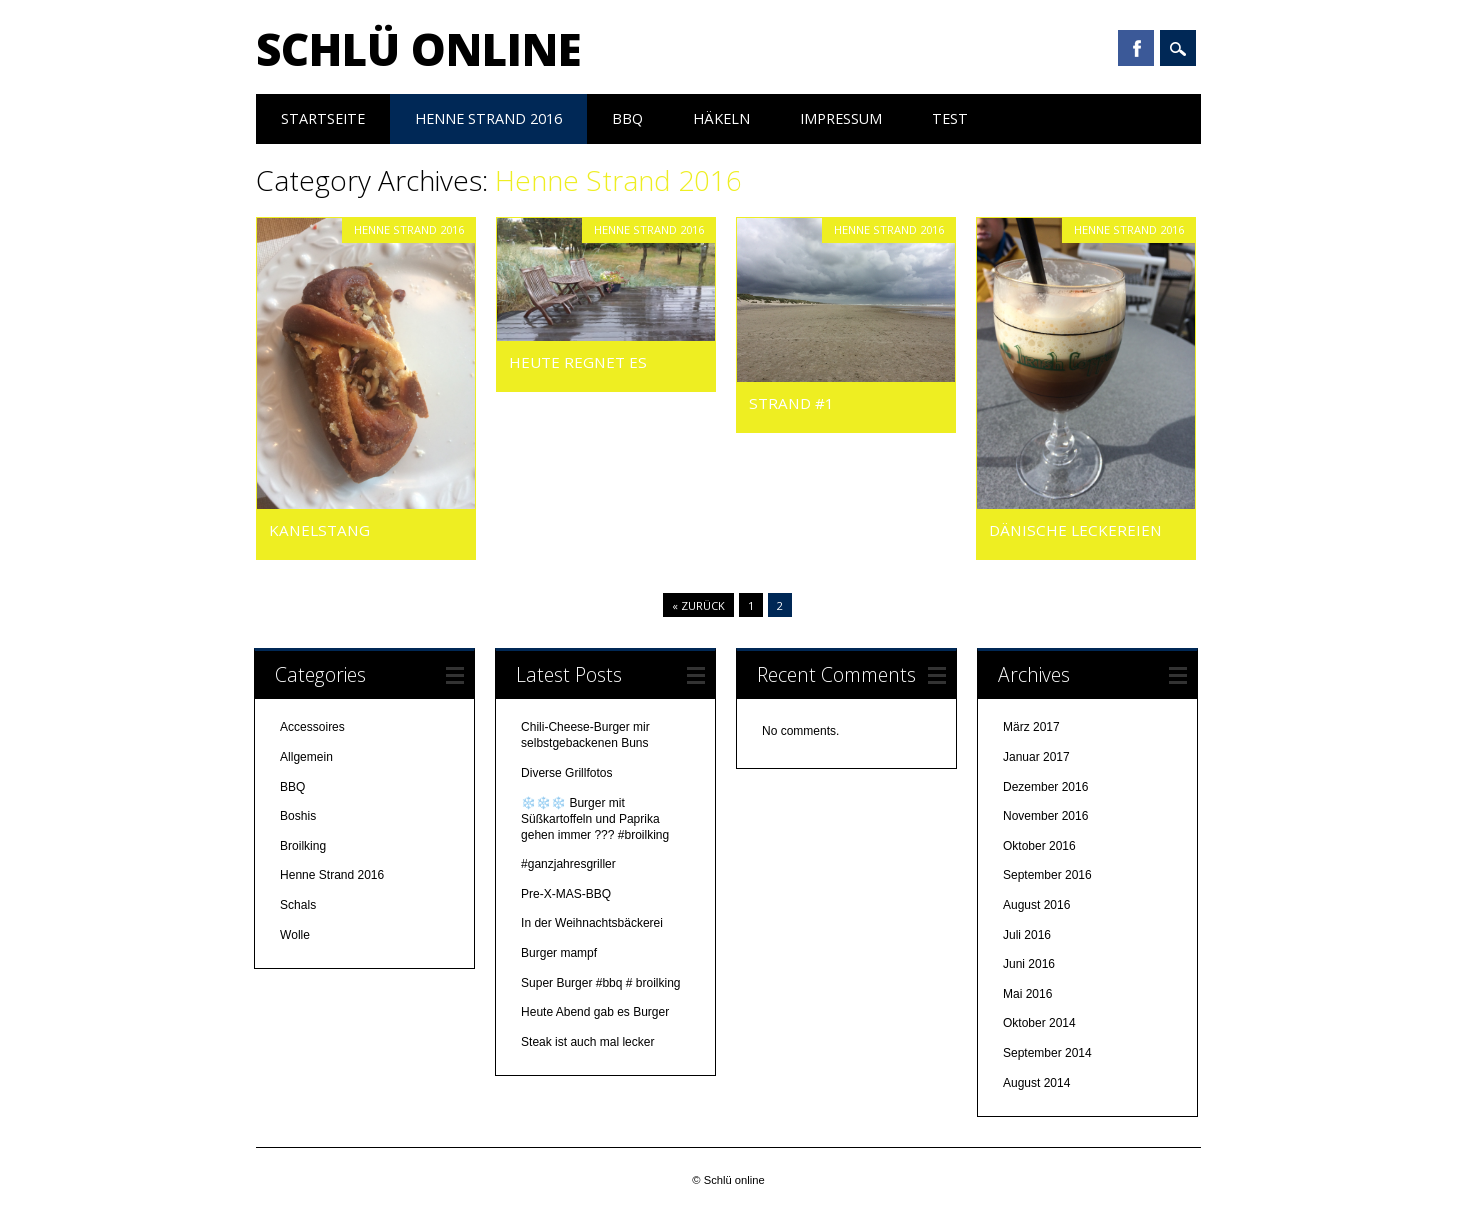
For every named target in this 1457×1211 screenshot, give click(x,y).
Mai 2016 (1027, 994)
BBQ (627, 118)
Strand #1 (791, 403)
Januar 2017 (1036, 757)
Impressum (841, 118)
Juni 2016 (1029, 964)
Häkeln (721, 118)
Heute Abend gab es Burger (595, 1012)
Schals (298, 905)
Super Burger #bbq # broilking (600, 983)
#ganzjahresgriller (568, 864)
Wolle (295, 935)
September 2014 (1047, 1053)
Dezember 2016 (1045, 787)
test (950, 118)
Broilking (303, 846)
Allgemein (306, 757)
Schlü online (419, 49)
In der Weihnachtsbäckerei (592, 923)
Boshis (298, 816)
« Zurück (698, 605)
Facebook (1136, 48)
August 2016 (1036, 905)
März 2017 (1031, 727)
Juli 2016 (1027, 935)
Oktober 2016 (1039, 846)
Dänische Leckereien (1075, 530)
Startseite (323, 118)
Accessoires (312, 727)
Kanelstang (321, 530)
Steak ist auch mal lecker (589, 1042)
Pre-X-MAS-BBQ (566, 894)
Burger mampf (560, 953)
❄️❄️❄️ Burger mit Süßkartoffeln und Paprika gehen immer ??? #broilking (595, 819)
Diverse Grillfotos (566, 773)
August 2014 (1036, 1083)
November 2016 (1045, 816)
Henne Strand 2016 (488, 118)
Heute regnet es (580, 362)
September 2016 (1047, 875)
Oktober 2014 (1039, 1023)
